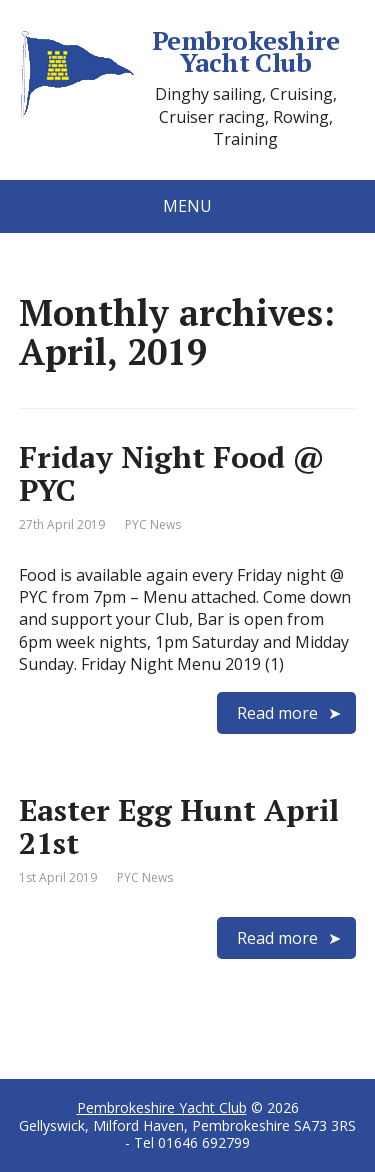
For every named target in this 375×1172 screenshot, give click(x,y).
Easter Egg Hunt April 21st (179, 826)
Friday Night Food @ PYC (171, 473)
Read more (277, 713)
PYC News (153, 524)
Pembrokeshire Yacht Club (179, 51)
